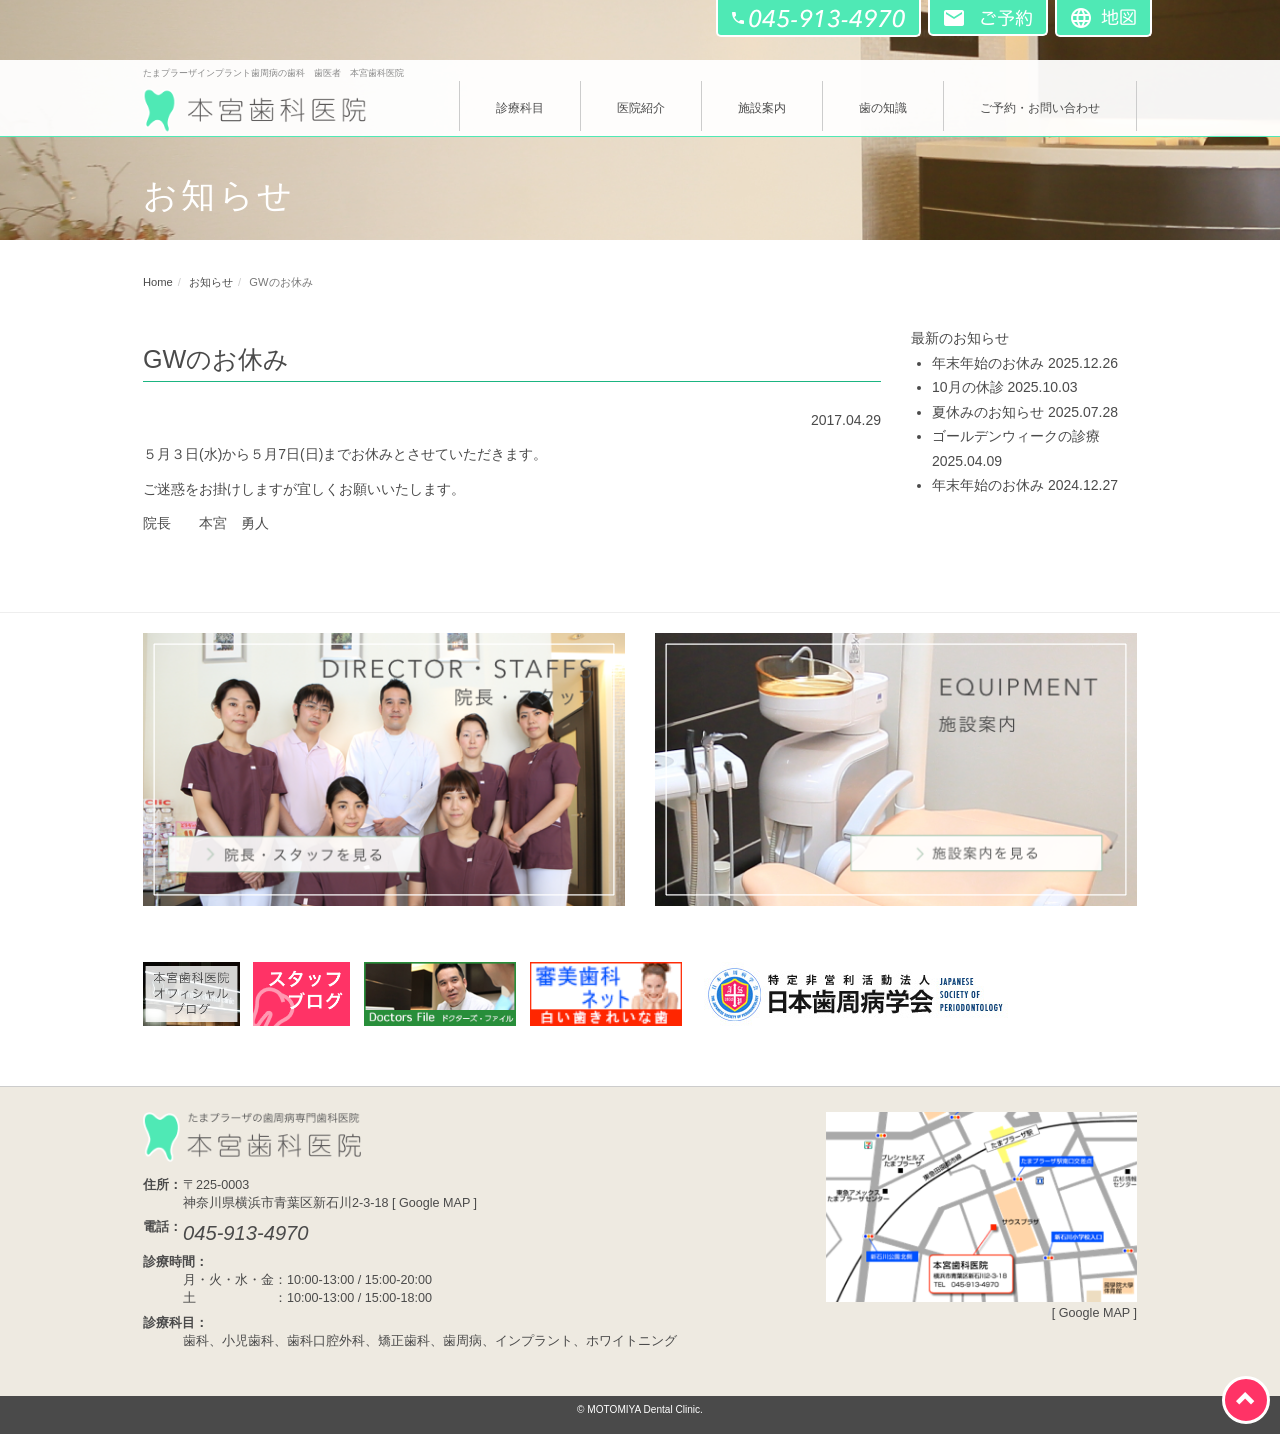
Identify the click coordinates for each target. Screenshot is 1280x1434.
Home (158, 282)
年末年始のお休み (988, 363)
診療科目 (520, 108)
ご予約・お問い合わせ (1040, 108)
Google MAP (434, 1203)
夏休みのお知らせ (988, 412)
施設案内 (762, 108)
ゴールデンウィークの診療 (1016, 436)
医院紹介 (641, 108)
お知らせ (211, 282)
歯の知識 (883, 108)
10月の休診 (968, 387)
